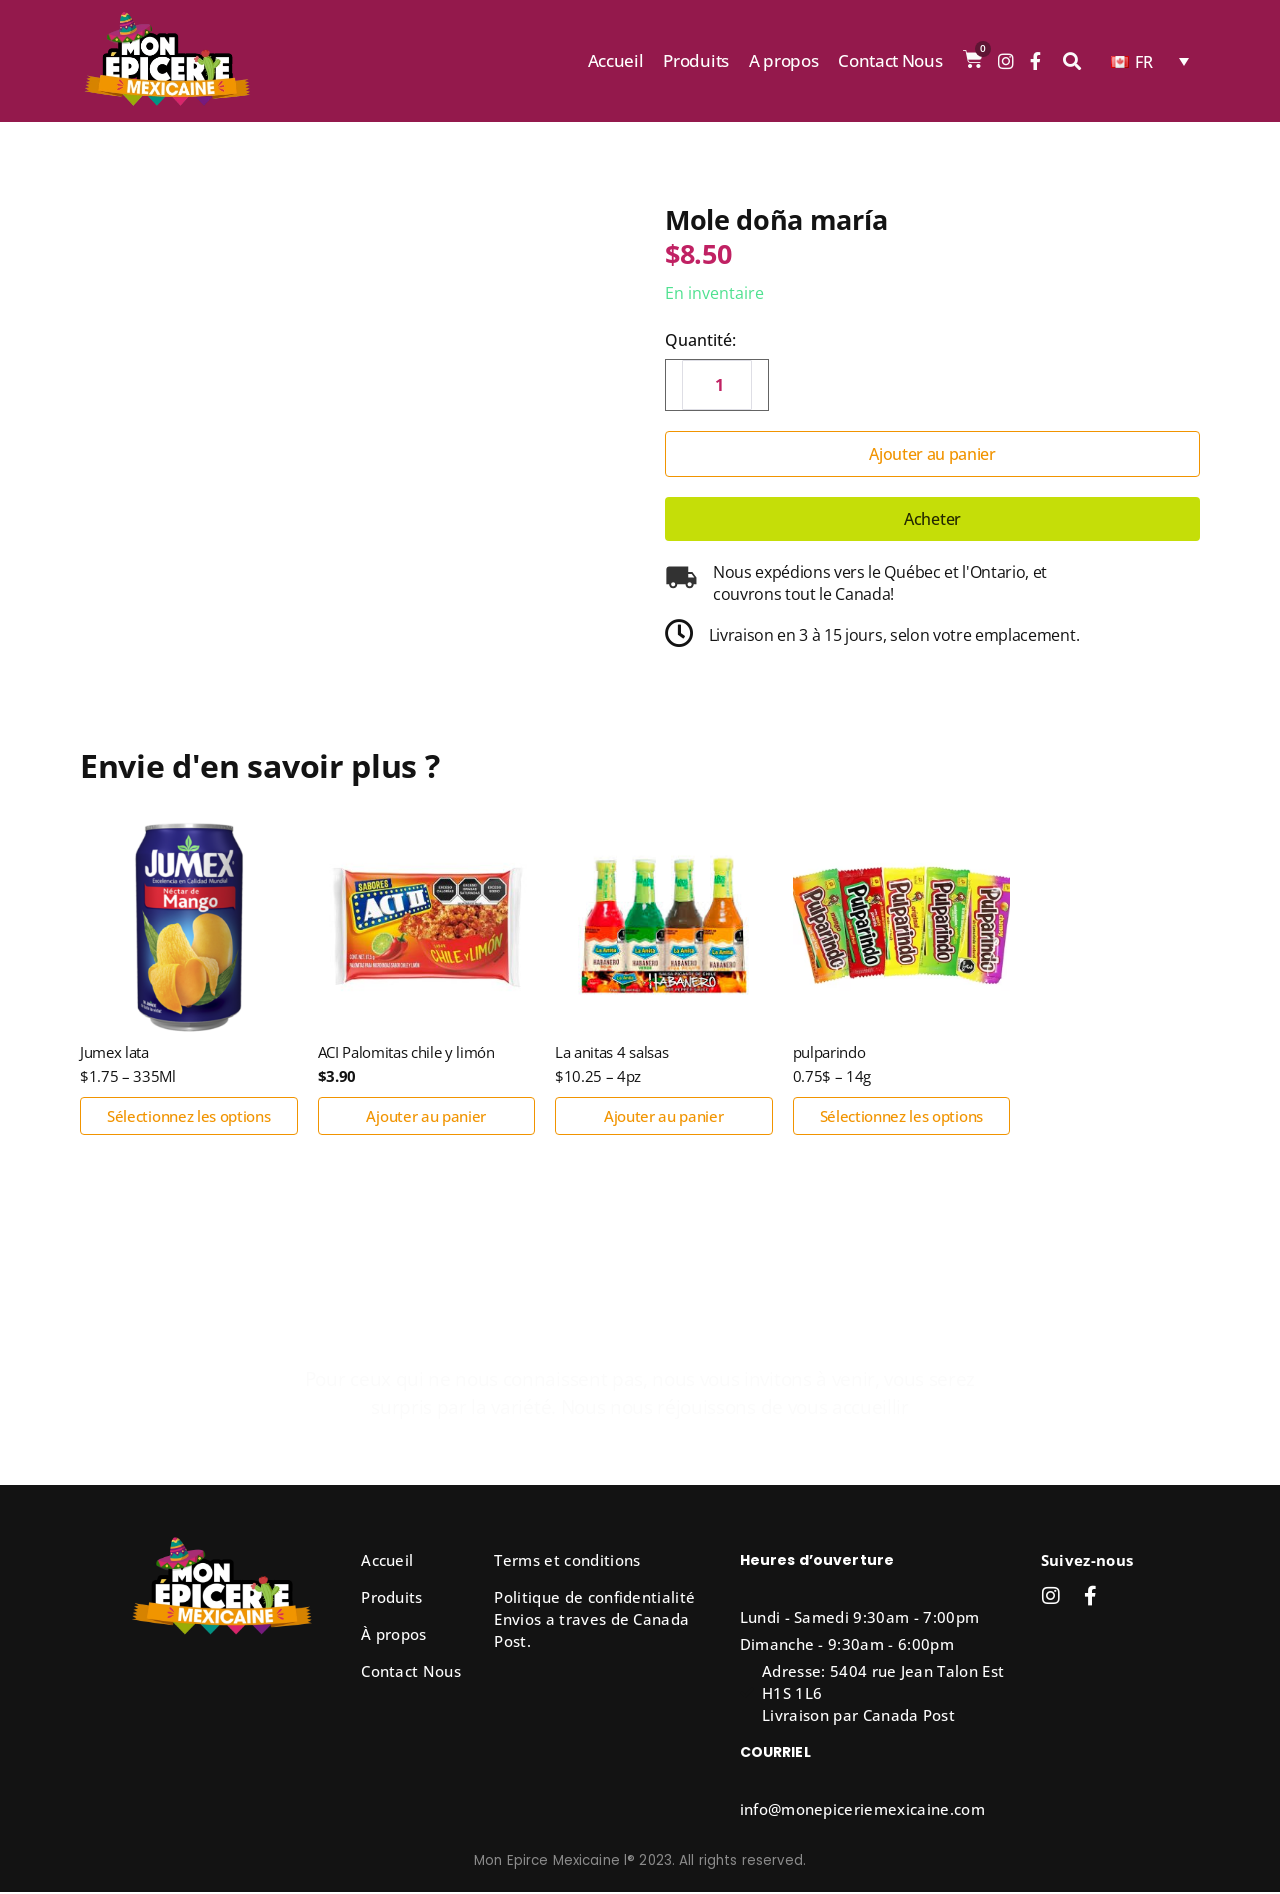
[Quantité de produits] (717, 385)
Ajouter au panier (932, 454)
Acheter (932, 519)
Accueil (616, 60)
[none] (1150, 61)
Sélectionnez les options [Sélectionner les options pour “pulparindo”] (901, 1118)
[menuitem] (1150, 61)
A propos (783, 60)
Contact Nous (890, 60)
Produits (695, 60)
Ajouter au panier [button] (426, 1118)
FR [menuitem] (1144, 62)
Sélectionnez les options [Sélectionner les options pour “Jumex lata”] (188, 1118)
